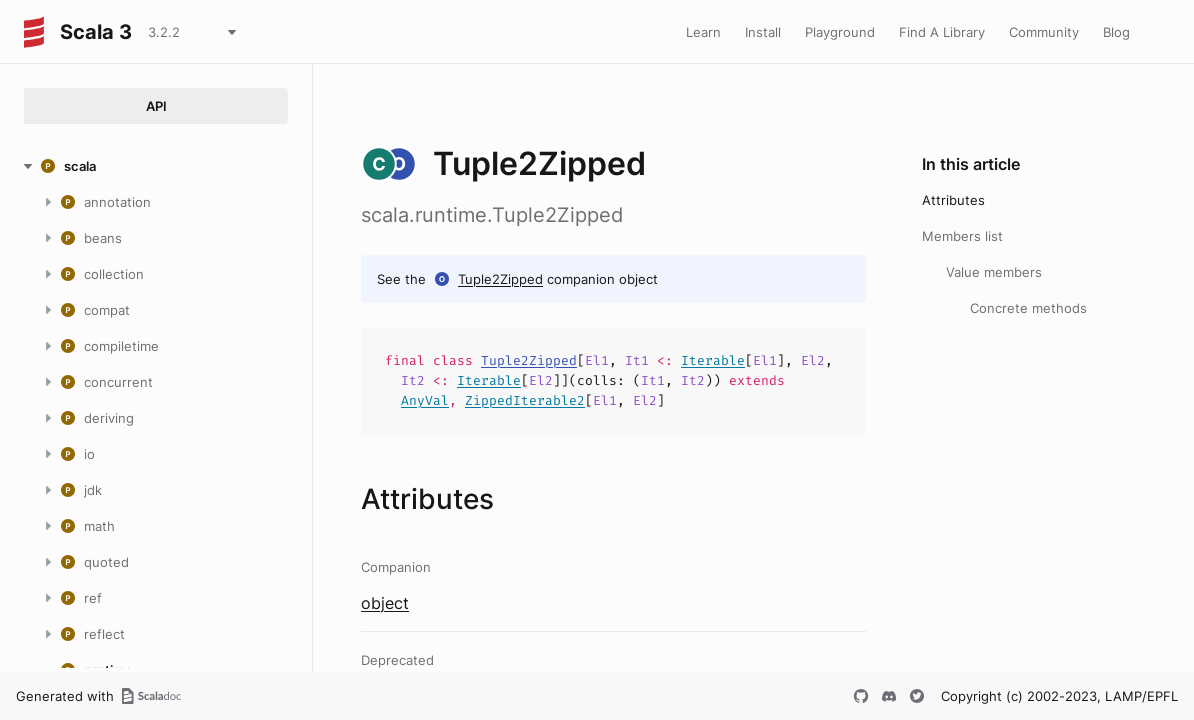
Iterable (713, 360)
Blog (1116, 32)
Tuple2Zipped (500, 279)
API (156, 106)
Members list (962, 236)
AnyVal (425, 400)
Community (1044, 32)
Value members (994, 272)
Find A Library (942, 32)
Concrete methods (1028, 308)
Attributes (953, 200)
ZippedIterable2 (525, 400)
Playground (840, 32)
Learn (703, 32)
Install (763, 32)
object (385, 603)
